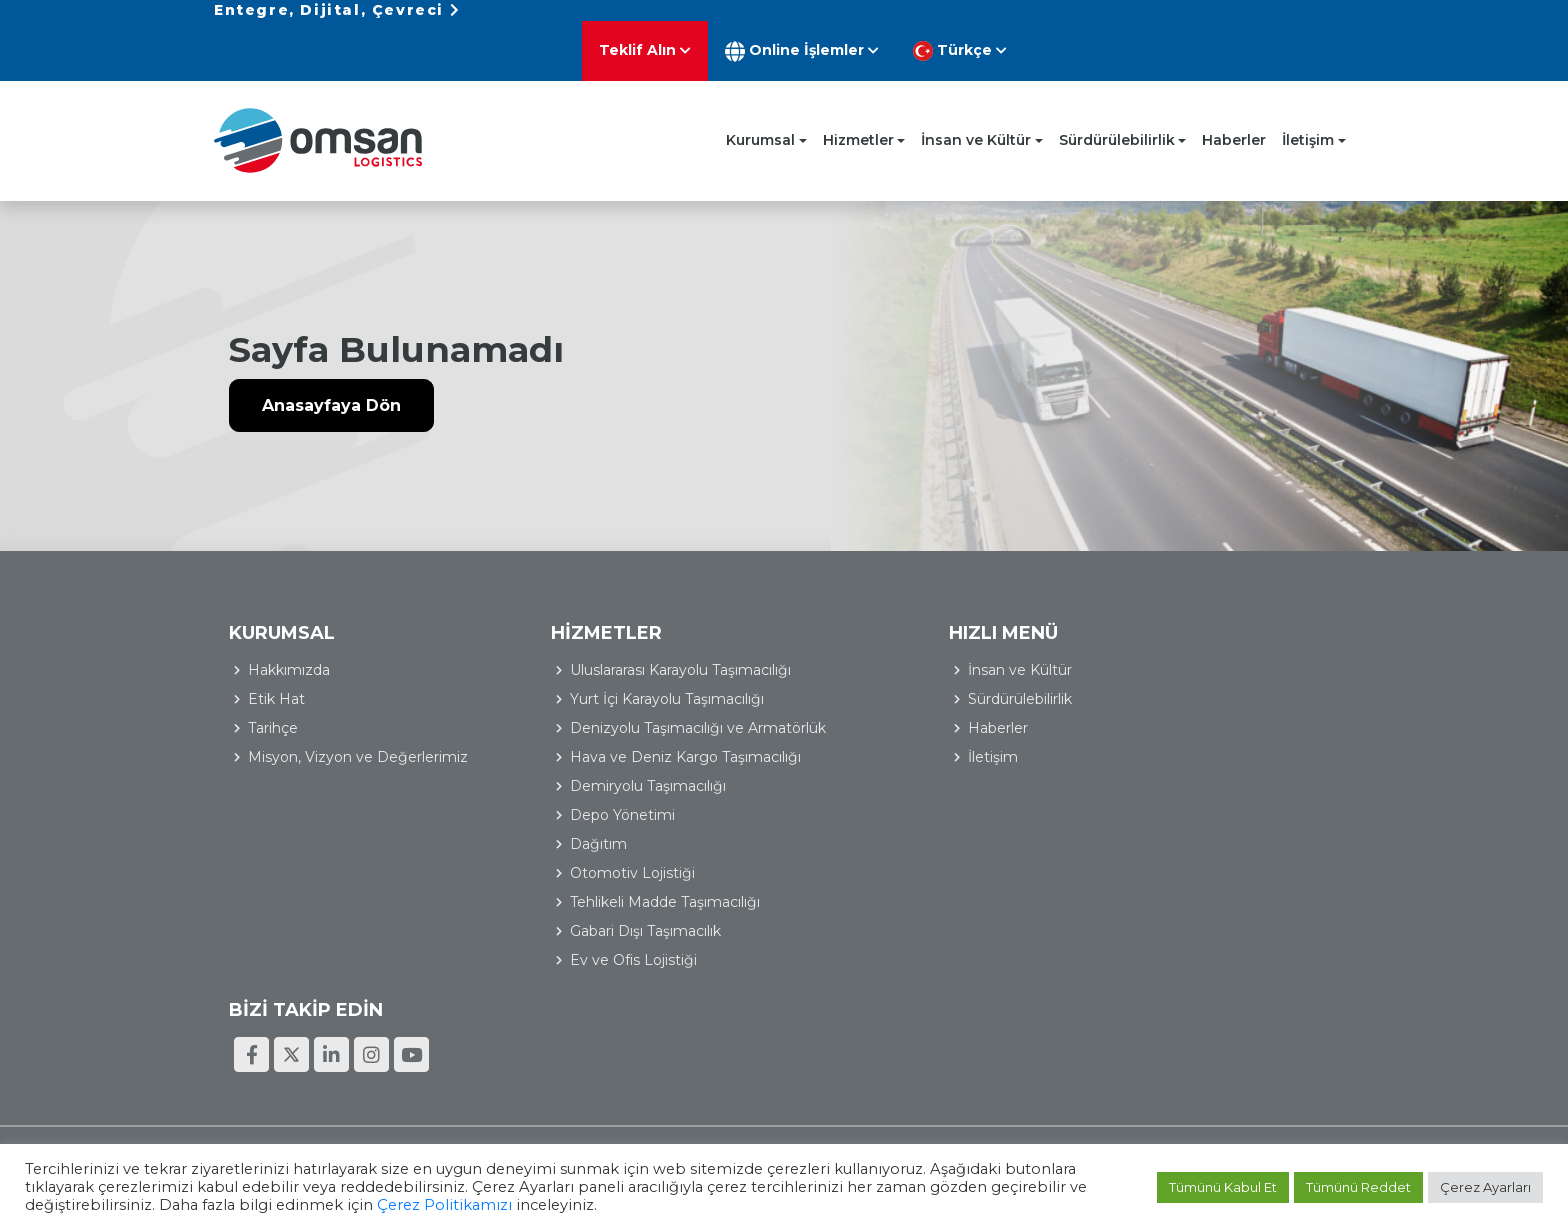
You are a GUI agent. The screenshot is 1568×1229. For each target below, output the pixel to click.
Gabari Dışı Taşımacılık (608, 934)
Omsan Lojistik (324, 119)
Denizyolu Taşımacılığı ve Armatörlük (620, 719)
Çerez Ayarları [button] (1485, 1188)
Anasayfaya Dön (331, 387)
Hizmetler (858, 119)
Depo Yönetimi (585, 818)
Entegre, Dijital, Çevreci (337, 29)
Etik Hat (276, 678)
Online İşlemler (1132, 30)
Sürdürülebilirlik (1117, 119)
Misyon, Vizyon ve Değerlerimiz (358, 736)
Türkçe (1290, 30)
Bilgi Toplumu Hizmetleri (1260, 1067)
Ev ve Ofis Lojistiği (596, 963)
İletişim (1308, 119)
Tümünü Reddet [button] (1358, 1188)
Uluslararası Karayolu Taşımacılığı (643, 649)
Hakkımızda (289, 649)
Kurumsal (760, 119)
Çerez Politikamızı (444, 1206)
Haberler (1234, 119)
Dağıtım (561, 847)
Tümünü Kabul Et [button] (1223, 1188)
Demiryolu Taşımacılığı (611, 789)
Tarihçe (273, 707)
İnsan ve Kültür (976, 119)
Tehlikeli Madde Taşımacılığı (628, 905)
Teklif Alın (975, 29)
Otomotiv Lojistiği (595, 876)
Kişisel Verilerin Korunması (1081, 1067)
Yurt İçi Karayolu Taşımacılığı (630, 678)
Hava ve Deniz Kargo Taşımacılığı (648, 760)
